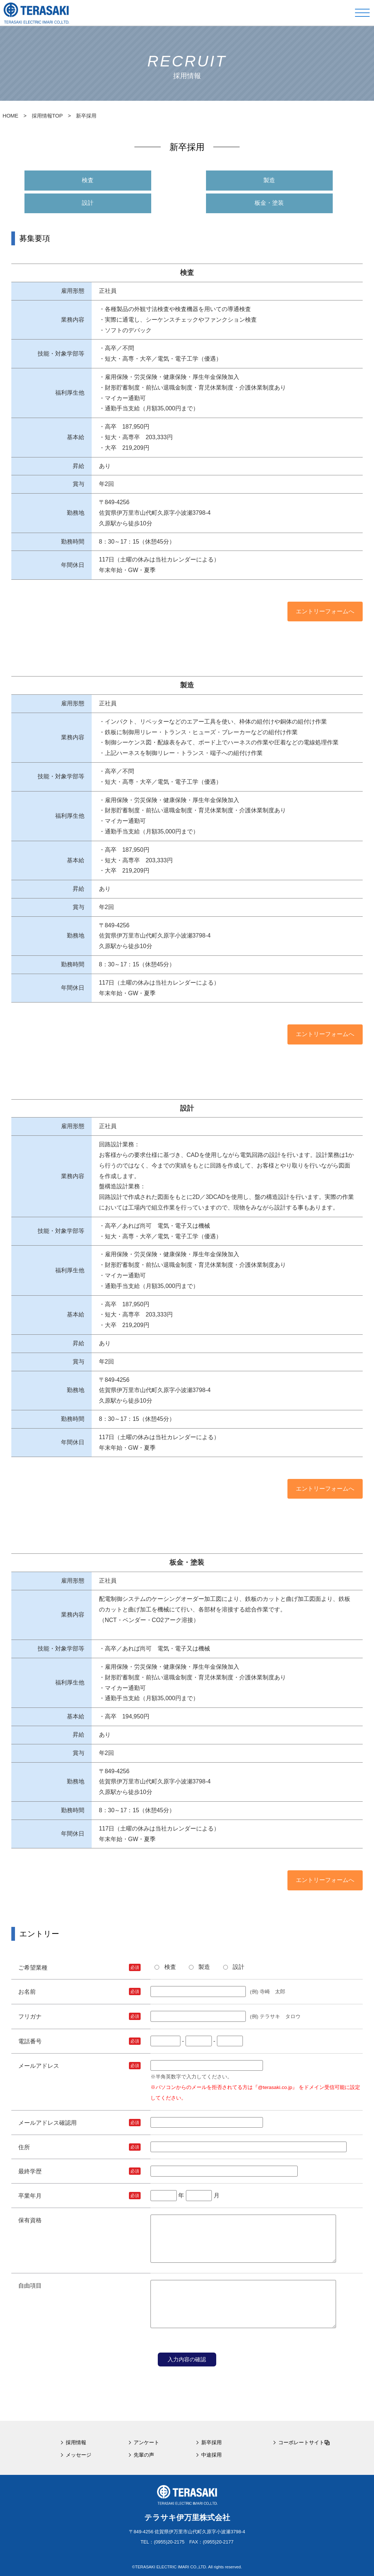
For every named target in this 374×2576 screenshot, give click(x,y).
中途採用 (211, 2455)
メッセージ (78, 2455)
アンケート (146, 2442)
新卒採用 (211, 2442)
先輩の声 (144, 2455)
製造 (269, 180)
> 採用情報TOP (40, 116)
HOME (10, 116)
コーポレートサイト (304, 2442)
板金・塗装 (269, 203)
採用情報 (76, 2442)
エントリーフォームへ (325, 611)
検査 (88, 180)
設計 (88, 203)
